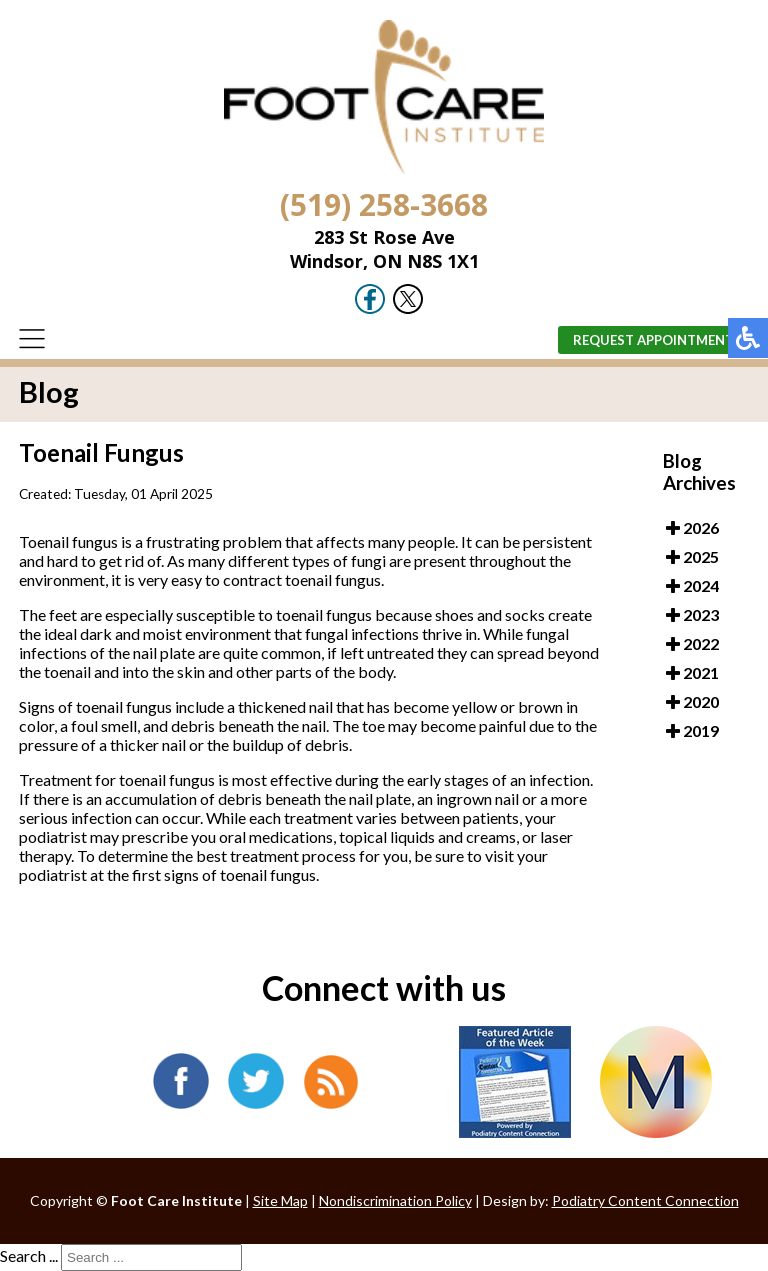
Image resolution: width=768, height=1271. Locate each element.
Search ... (29, 1255)
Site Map (280, 1200)
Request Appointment (653, 340)
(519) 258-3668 (384, 204)
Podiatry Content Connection (645, 1200)
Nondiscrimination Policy (395, 1200)
